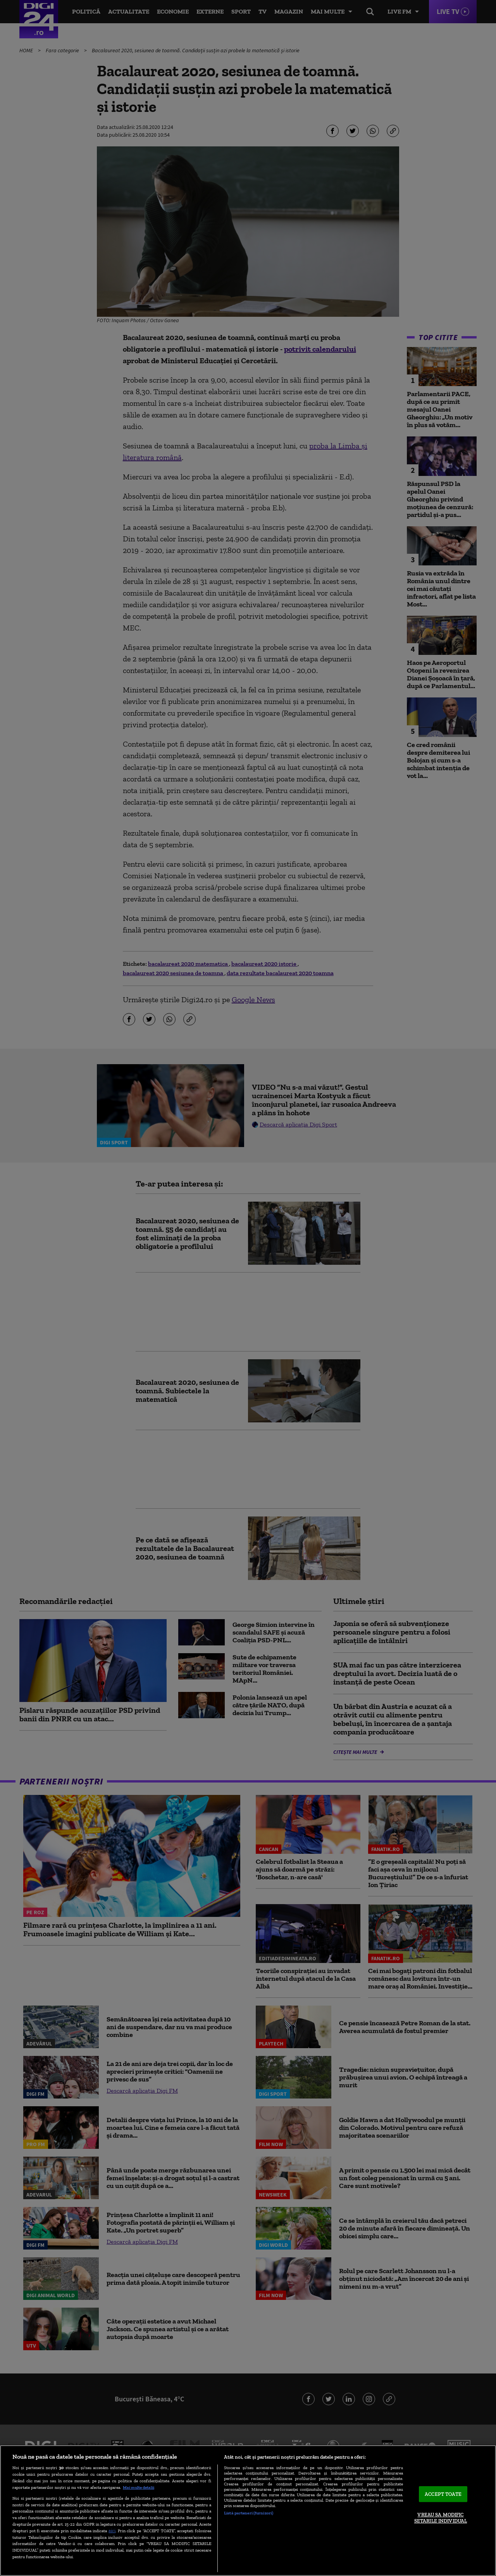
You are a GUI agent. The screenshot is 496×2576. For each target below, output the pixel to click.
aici (111, 2530)
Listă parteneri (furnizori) (248, 2513)
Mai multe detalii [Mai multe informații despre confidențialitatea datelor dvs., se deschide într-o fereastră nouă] (138, 2487)
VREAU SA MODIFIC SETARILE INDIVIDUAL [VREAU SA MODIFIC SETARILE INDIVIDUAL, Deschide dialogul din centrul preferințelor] (440, 2518)
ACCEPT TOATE (443, 2494)
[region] (248, 2510)
